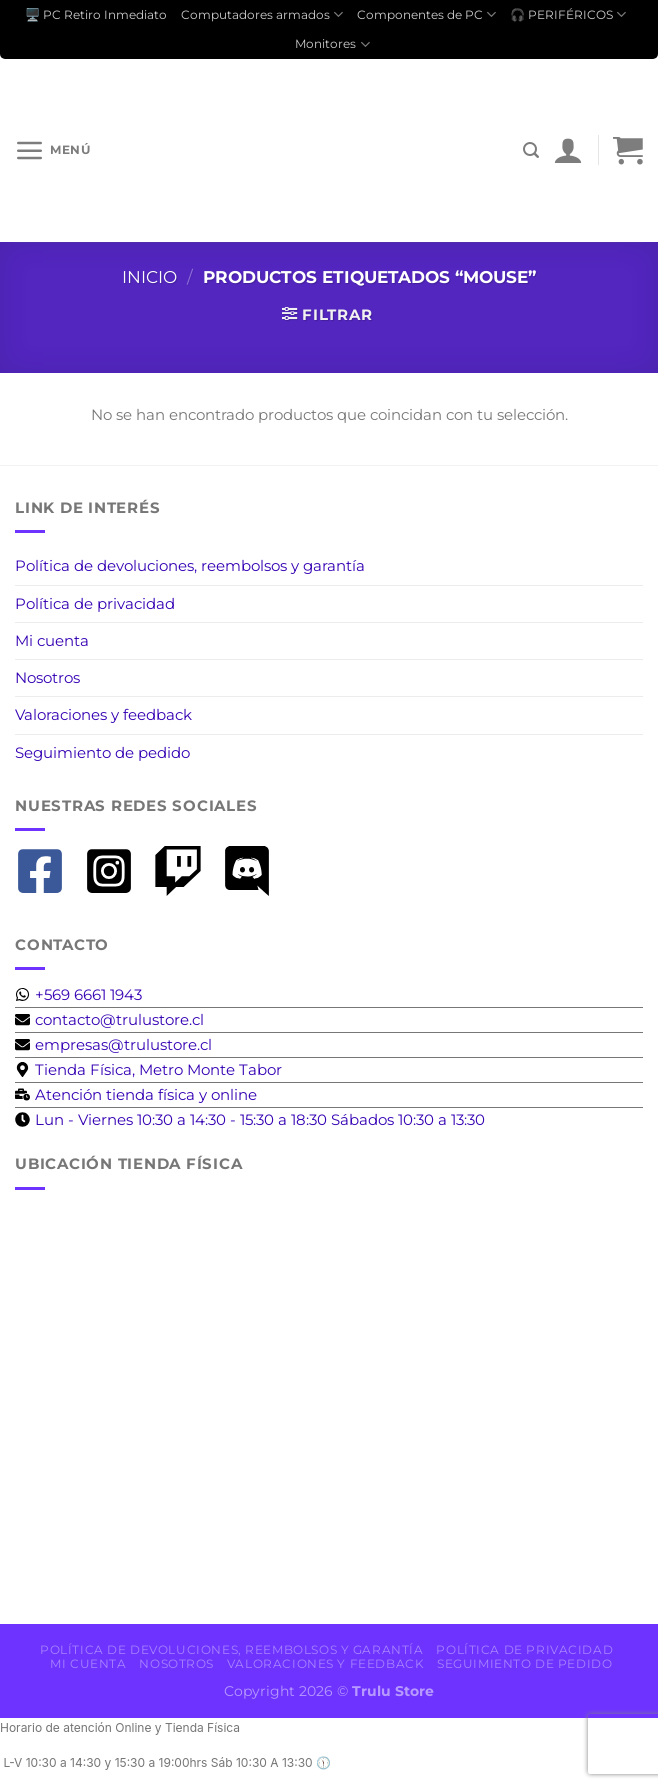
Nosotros (47, 677)
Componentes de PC (426, 14)
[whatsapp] (78, 994)
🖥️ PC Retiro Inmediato (96, 14)
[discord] (254, 871)
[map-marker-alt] (148, 1069)
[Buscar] (531, 150)
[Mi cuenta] (568, 150)
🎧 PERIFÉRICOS (568, 14)
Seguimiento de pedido (102, 752)
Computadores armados (262, 14)
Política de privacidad (95, 603)
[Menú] (52, 150)
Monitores (332, 44)
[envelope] (109, 1019)
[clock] (250, 1119)
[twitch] (185, 871)
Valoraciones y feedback (103, 714)
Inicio (149, 276)
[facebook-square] (47, 871)
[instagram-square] (116, 871)
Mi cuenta (52, 640)
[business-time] (136, 1094)
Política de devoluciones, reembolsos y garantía (190, 565)
